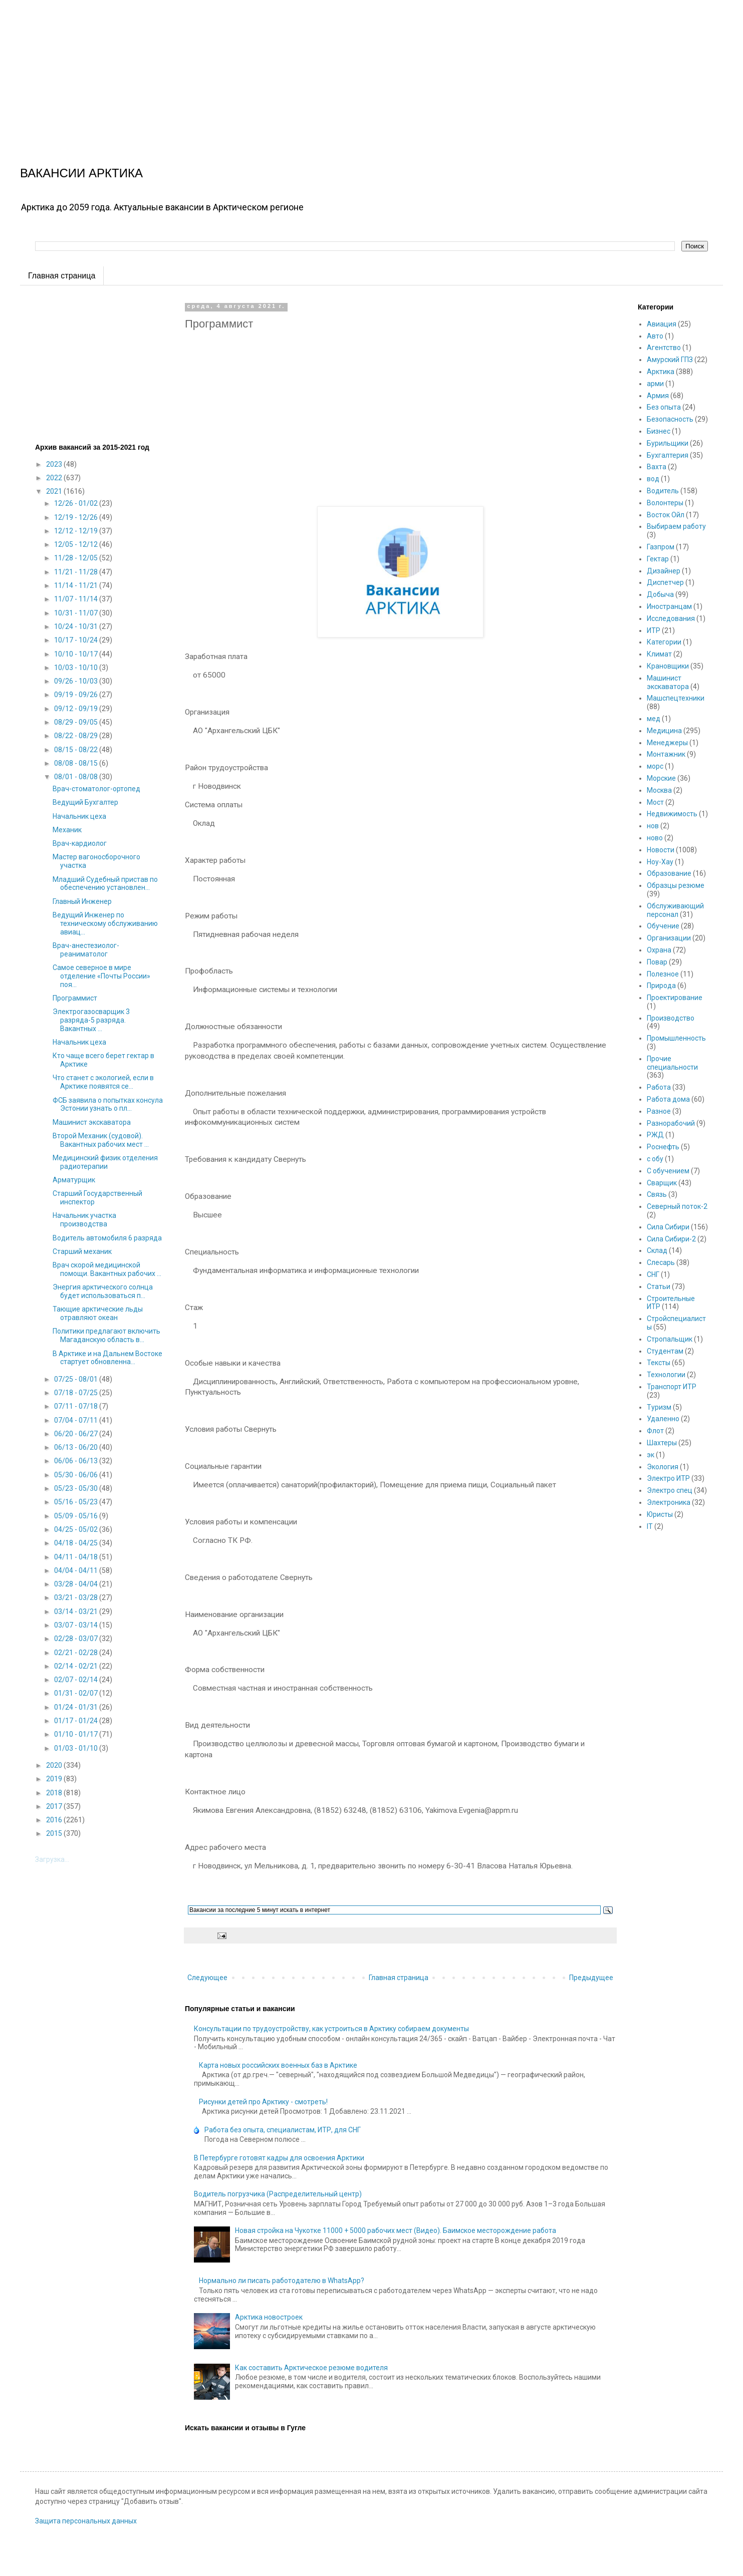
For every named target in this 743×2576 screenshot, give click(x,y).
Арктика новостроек (269, 2317)
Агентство (664, 348)
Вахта (656, 467)
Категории (664, 642)
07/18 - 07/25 (76, 1393)
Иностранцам (669, 606)
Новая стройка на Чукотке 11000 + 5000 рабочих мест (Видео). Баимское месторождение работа (395, 2230)
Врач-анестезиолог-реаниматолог (86, 949)
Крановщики (668, 666)
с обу (655, 1159)
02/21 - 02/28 (76, 1653)
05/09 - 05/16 (76, 1516)
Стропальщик (669, 1339)
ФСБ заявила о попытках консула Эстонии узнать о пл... (108, 1104)
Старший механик (82, 1251)
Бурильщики (667, 443)
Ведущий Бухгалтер (85, 802)
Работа (659, 1087)
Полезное (663, 974)
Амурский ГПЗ (670, 360)
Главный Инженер (82, 901)
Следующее (207, 1978)
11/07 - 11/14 (76, 599)
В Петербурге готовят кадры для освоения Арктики (279, 2158)
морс (655, 766)
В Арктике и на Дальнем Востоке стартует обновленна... (107, 1358)
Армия (658, 396)
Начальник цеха (79, 816)
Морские (661, 778)
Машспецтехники (675, 698)
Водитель (663, 491)
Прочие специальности (672, 1063)
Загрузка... (52, 1859)
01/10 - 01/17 (76, 1734)
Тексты (658, 1363)
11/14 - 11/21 (76, 585)
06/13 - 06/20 (76, 1447)
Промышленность (676, 1038)
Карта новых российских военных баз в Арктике (278, 2065)
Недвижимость (672, 814)
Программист (75, 998)
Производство (670, 1018)
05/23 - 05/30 (76, 1488)
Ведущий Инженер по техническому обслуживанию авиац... (105, 923)
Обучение (663, 926)
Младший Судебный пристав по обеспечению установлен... (105, 883)
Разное (659, 1111)
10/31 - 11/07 (76, 613)
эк (650, 1455)
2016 (55, 1820)
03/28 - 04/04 (76, 1584)
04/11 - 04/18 (76, 1557)
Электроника (668, 1502)
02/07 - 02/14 (76, 1680)
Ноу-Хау (660, 862)
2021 (55, 491)
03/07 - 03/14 (76, 1625)
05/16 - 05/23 (76, 1502)
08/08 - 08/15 (76, 763)
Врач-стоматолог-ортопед (96, 789)
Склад (657, 1250)
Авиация (661, 324)
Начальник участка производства (84, 1219)
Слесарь (661, 1262)
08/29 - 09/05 (76, 722)
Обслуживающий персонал (675, 910)
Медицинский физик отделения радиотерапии (105, 1162)
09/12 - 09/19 (76, 709)
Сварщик (662, 1183)
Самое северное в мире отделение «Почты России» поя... (101, 976)
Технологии (666, 1375)
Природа (661, 986)
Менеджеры (667, 743)
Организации (669, 938)
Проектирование (674, 998)
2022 (55, 478)
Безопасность (670, 419)
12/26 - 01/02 (76, 503)
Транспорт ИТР (671, 1387)
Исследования (671, 618)
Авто (655, 336)
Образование (669, 873)
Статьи (658, 1286)
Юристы (660, 1514)
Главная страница (61, 275)
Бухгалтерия (667, 455)
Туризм (659, 1407)
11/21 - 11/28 (76, 572)
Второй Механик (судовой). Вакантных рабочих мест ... (101, 1140)
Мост (655, 802)
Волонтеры (665, 503)
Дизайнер (663, 571)
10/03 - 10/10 (76, 668)
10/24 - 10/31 (76, 626)
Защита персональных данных (86, 2521)
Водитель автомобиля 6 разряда (107, 1238)
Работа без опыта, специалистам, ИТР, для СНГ (282, 2130)
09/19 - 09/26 (76, 695)
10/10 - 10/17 (76, 654)
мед (653, 719)
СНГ (653, 1274)
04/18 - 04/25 (76, 1543)
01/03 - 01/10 (76, 1748)
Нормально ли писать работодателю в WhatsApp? (281, 2281)
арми (655, 384)
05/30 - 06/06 (76, 1475)
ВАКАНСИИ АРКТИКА (81, 173)
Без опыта (664, 407)
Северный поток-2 (677, 1206)
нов (653, 826)
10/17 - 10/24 (76, 640)
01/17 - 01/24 (76, 1721)
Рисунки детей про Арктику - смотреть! (263, 2102)
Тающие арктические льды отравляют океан (98, 1313)
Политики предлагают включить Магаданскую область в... (106, 1335)
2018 (55, 1793)
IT (650, 1526)
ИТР (653, 630)
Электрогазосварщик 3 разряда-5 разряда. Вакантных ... (91, 1020)
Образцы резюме (675, 885)
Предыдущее (591, 1978)
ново (655, 838)
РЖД (655, 1135)
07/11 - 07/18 (76, 1406)
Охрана (659, 950)
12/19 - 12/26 (76, 517)
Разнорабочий (671, 1123)
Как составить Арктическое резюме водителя (311, 2368)
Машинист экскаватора (92, 1122)
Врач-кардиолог (80, 843)
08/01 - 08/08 (76, 777)
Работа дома (668, 1099)
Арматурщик (74, 1180)
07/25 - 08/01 (76, 1379)
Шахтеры (662, 1443)
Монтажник (666, 754)
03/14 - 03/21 (76, 1611)
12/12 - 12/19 (76, 531)
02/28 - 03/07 (76, 1639)
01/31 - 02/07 (76, 1693)
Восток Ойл (665, 515)
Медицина (664, 731)
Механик (67, 830)
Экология (662, 1467)
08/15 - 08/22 (76, 750)
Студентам (665, 1351)
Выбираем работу (676, 526)
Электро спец (669, 1490)
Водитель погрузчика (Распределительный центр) (278, 2194)
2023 (55, 464)
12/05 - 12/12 (76, 544)
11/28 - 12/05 (76, 558)
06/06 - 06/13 (76, 1461)
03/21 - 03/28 (76, 1597)
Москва (659, 790)
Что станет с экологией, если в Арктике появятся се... (103, 1082)
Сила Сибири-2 (671, 1239)
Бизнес (658, 431)
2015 (55, 1833)
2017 (55, 1806)
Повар (657, 962)
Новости (660, 850)
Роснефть (663, 1147)
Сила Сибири (668, 1227)
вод (653, 479)
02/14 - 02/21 (76, 1666)
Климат (659, 654)
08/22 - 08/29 (76, 736)
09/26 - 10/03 (76, 681)
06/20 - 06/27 (76, 1434)
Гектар (658, 559)
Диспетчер (665, 582)
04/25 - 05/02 (76, 1529)
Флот (655, 1431)
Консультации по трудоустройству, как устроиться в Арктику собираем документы (331, 2029)
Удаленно (663, 1419)
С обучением (668, 1171)
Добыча (660, 594)
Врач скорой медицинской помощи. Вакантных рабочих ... (107, 1269)
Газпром (660, 547)
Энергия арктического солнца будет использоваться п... (103, 1291)
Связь (657, 1194)
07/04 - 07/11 (76, 1420)
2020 (55, 1765)
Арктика (660, 372)
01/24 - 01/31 (76, 1707)
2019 (55, 1779)
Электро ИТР (668, 1478)
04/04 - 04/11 (76, 1570)
